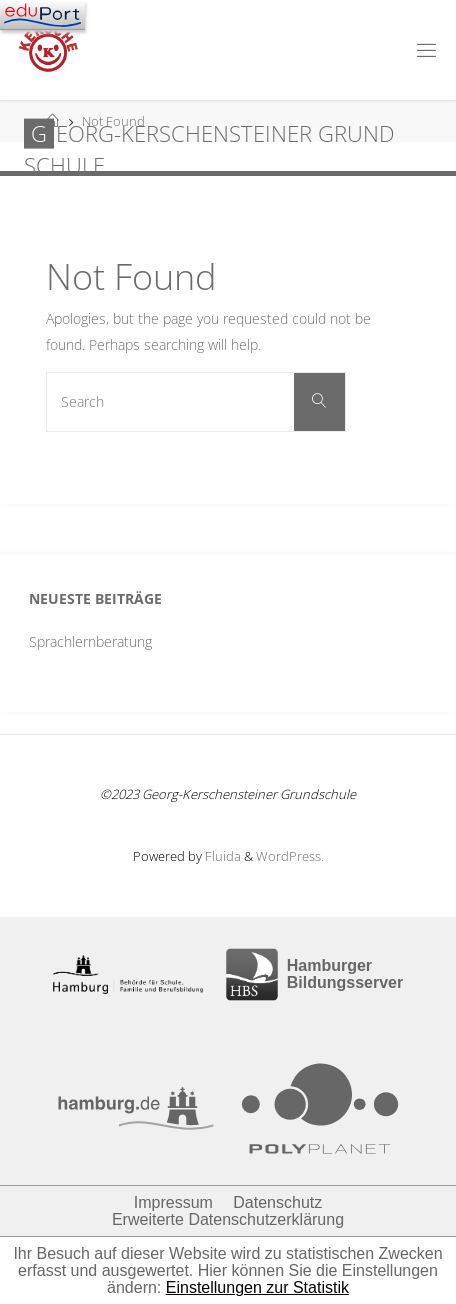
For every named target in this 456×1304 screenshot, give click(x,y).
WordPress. (290, 856)
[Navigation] (42, 15)
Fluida (221, 856)
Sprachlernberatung (90, 641)
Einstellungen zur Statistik (257, 1287)
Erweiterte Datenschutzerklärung (228, 1219)
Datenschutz (277, 1202)
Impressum (173, 1202)
